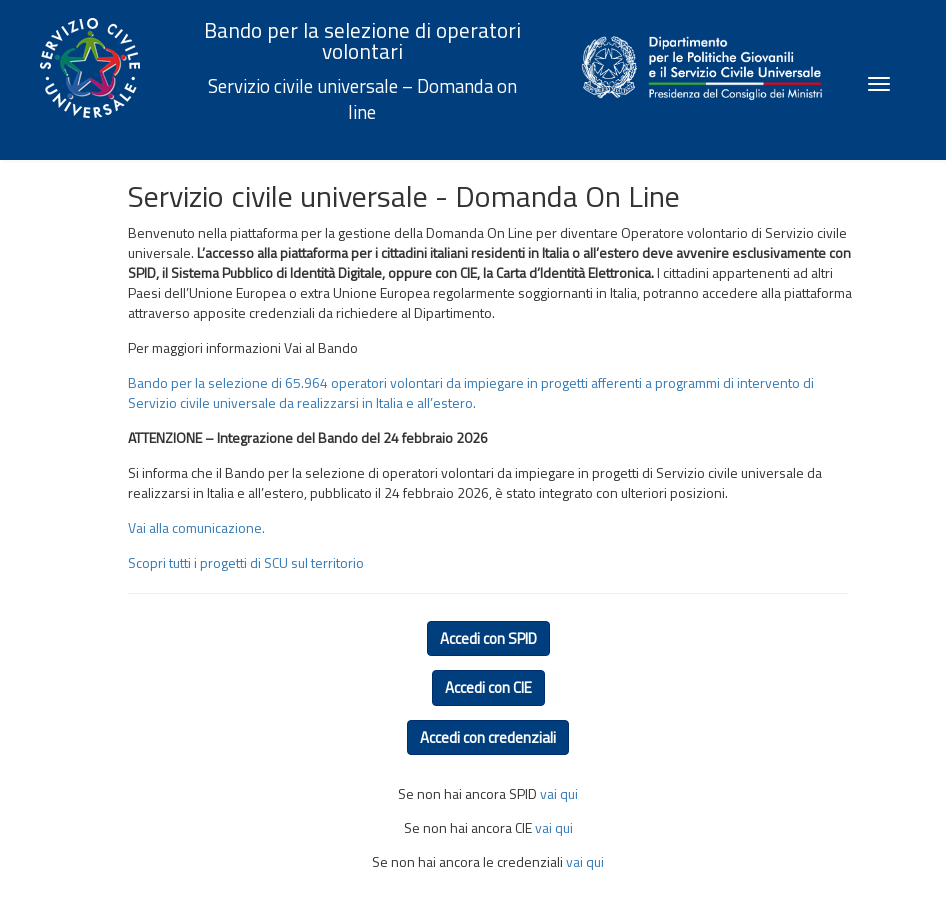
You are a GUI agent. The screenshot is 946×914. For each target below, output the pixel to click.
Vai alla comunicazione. (196, 527)
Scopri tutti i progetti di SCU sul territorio (246, 562)
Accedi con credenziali (488, 737)
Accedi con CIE (488, 687)
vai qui (559, 793)
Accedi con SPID (488, 638)
